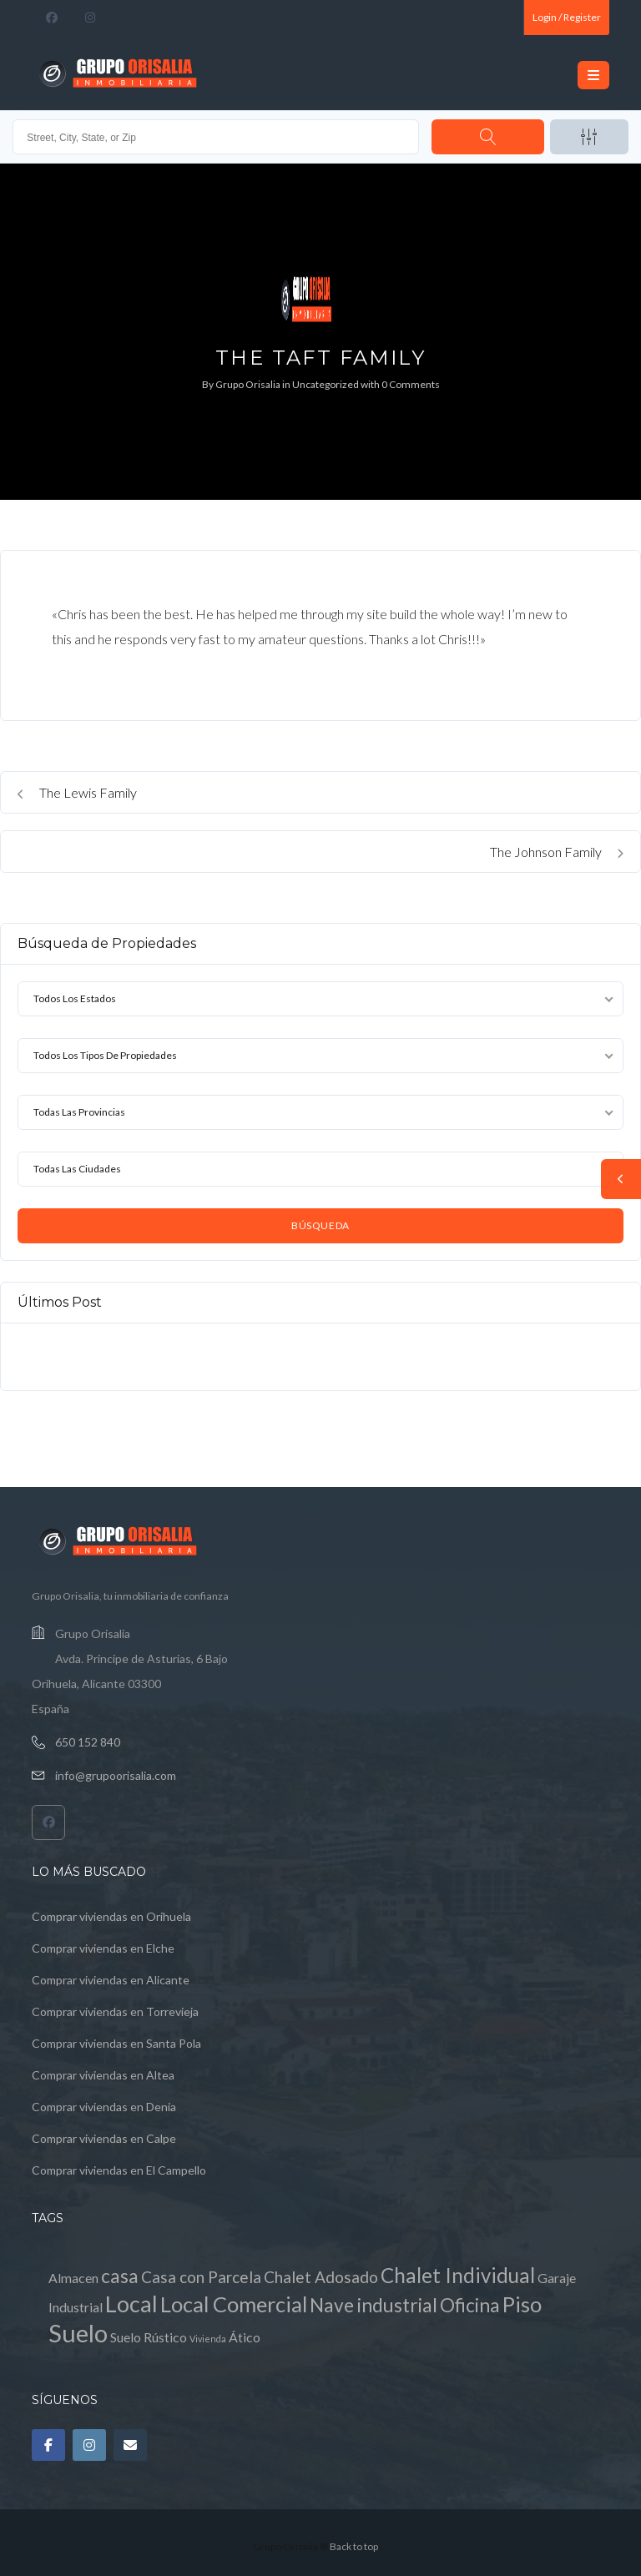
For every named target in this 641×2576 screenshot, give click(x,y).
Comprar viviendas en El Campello (119, 2170)
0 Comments (410, 384)
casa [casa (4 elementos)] (120, 2276)
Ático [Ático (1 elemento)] (244, 2337)
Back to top (354, 2546)
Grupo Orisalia (247, 384)
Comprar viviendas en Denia (104, 2107)
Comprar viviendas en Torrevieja (115, 2011)
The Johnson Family (556, 852)
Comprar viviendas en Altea (103, 2075)
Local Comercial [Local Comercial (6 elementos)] (233, 2303)
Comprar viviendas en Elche (103, 1948)
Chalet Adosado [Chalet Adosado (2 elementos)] (321, 2276)
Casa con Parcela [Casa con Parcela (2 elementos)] (201, 2276)
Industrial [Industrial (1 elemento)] (75, 2307)
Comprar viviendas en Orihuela (111, 1916)
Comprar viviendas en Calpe (104, 2138)
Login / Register (566, 17)
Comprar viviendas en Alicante (110, 1980)
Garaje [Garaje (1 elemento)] (557, 2278)
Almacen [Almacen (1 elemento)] (73, 2278)
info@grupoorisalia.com (115, 1775)
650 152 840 (87, 1742)
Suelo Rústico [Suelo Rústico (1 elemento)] (148, 2337)
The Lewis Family (77, 792)
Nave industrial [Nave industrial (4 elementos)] (373, 2305)
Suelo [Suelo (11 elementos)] (78, 2332)
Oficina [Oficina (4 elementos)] (470, 2305)
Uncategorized (325, 384)
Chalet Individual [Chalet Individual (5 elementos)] (458, 2275)
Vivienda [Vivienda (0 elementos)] (207, 2338)
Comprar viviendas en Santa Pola (116, 2043)
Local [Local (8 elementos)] (131, 2303)
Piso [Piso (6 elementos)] (522, 2303)
